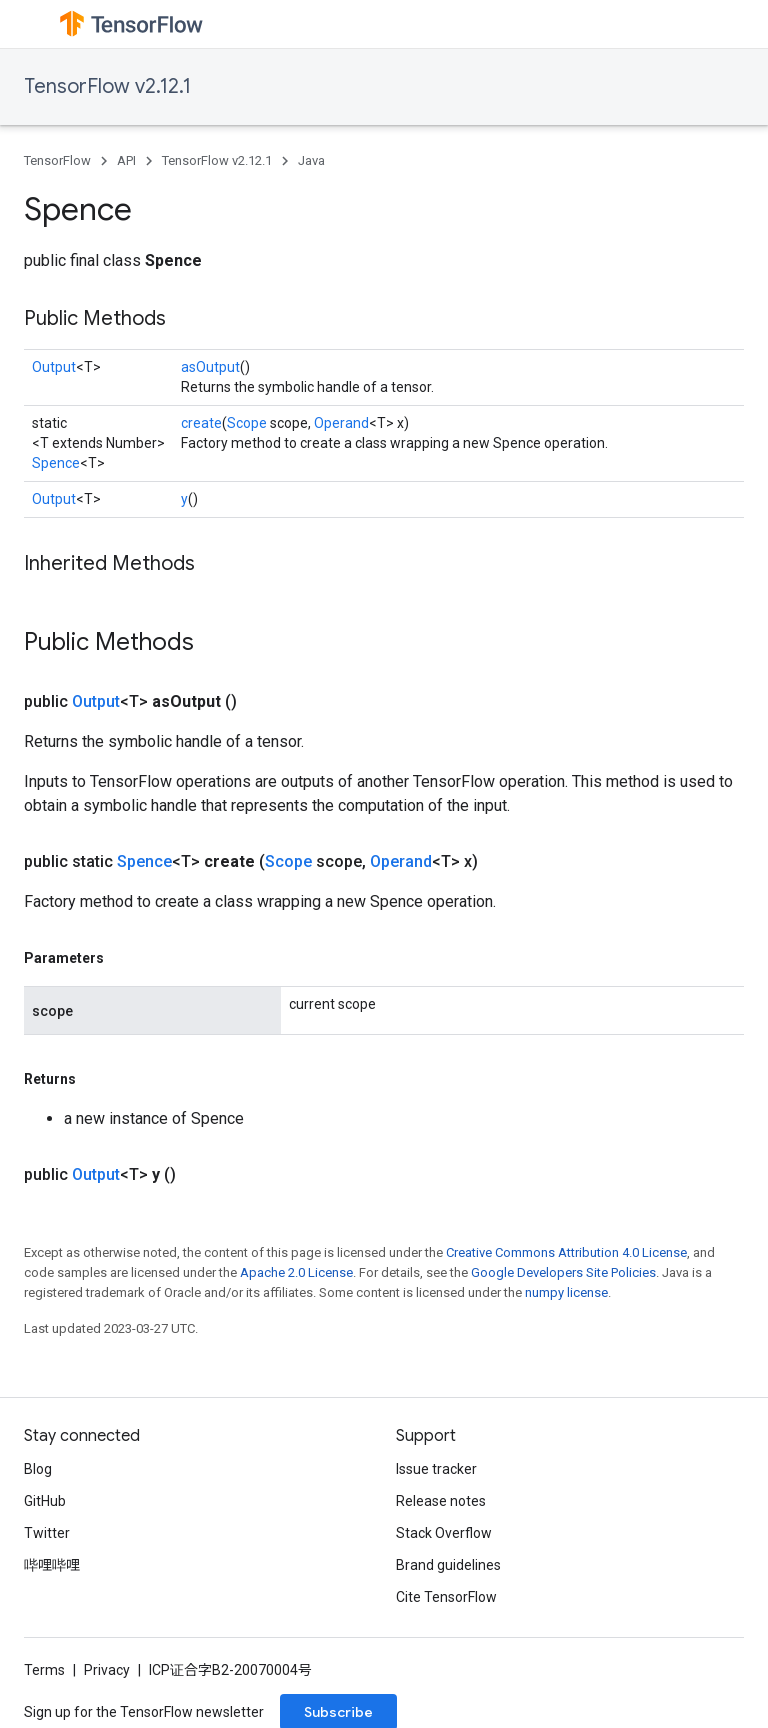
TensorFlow (57, 160)
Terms (44, 1670)
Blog (38, 1469)
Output (54, 367)
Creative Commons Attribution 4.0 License (566, 1252)
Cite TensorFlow (446, 1597)
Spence (56, 463)
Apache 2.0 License (296, 1272)
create (201, 423)
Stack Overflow (444, 1533)
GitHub (45, 1501)
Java (311, 160)
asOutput (210, 367)
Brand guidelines (448, 1565)
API (126, 160)
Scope (247, 423)
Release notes (441, 1501)
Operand (341, 423)
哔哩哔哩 (52, 1565)
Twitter (47, 1533)
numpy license (566, 1292)
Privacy (107, 1670)
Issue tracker (436, 1469)
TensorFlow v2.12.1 (107, 86)
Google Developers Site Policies (563, 1272)
